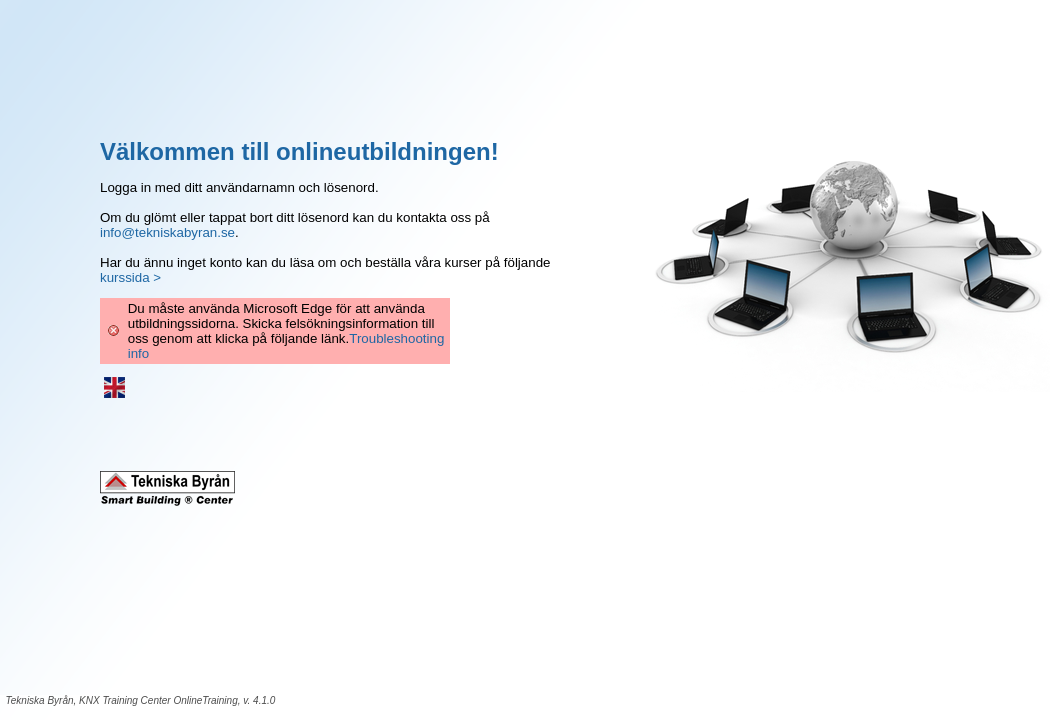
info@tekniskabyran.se (167, 232)
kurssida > (130, 277)
